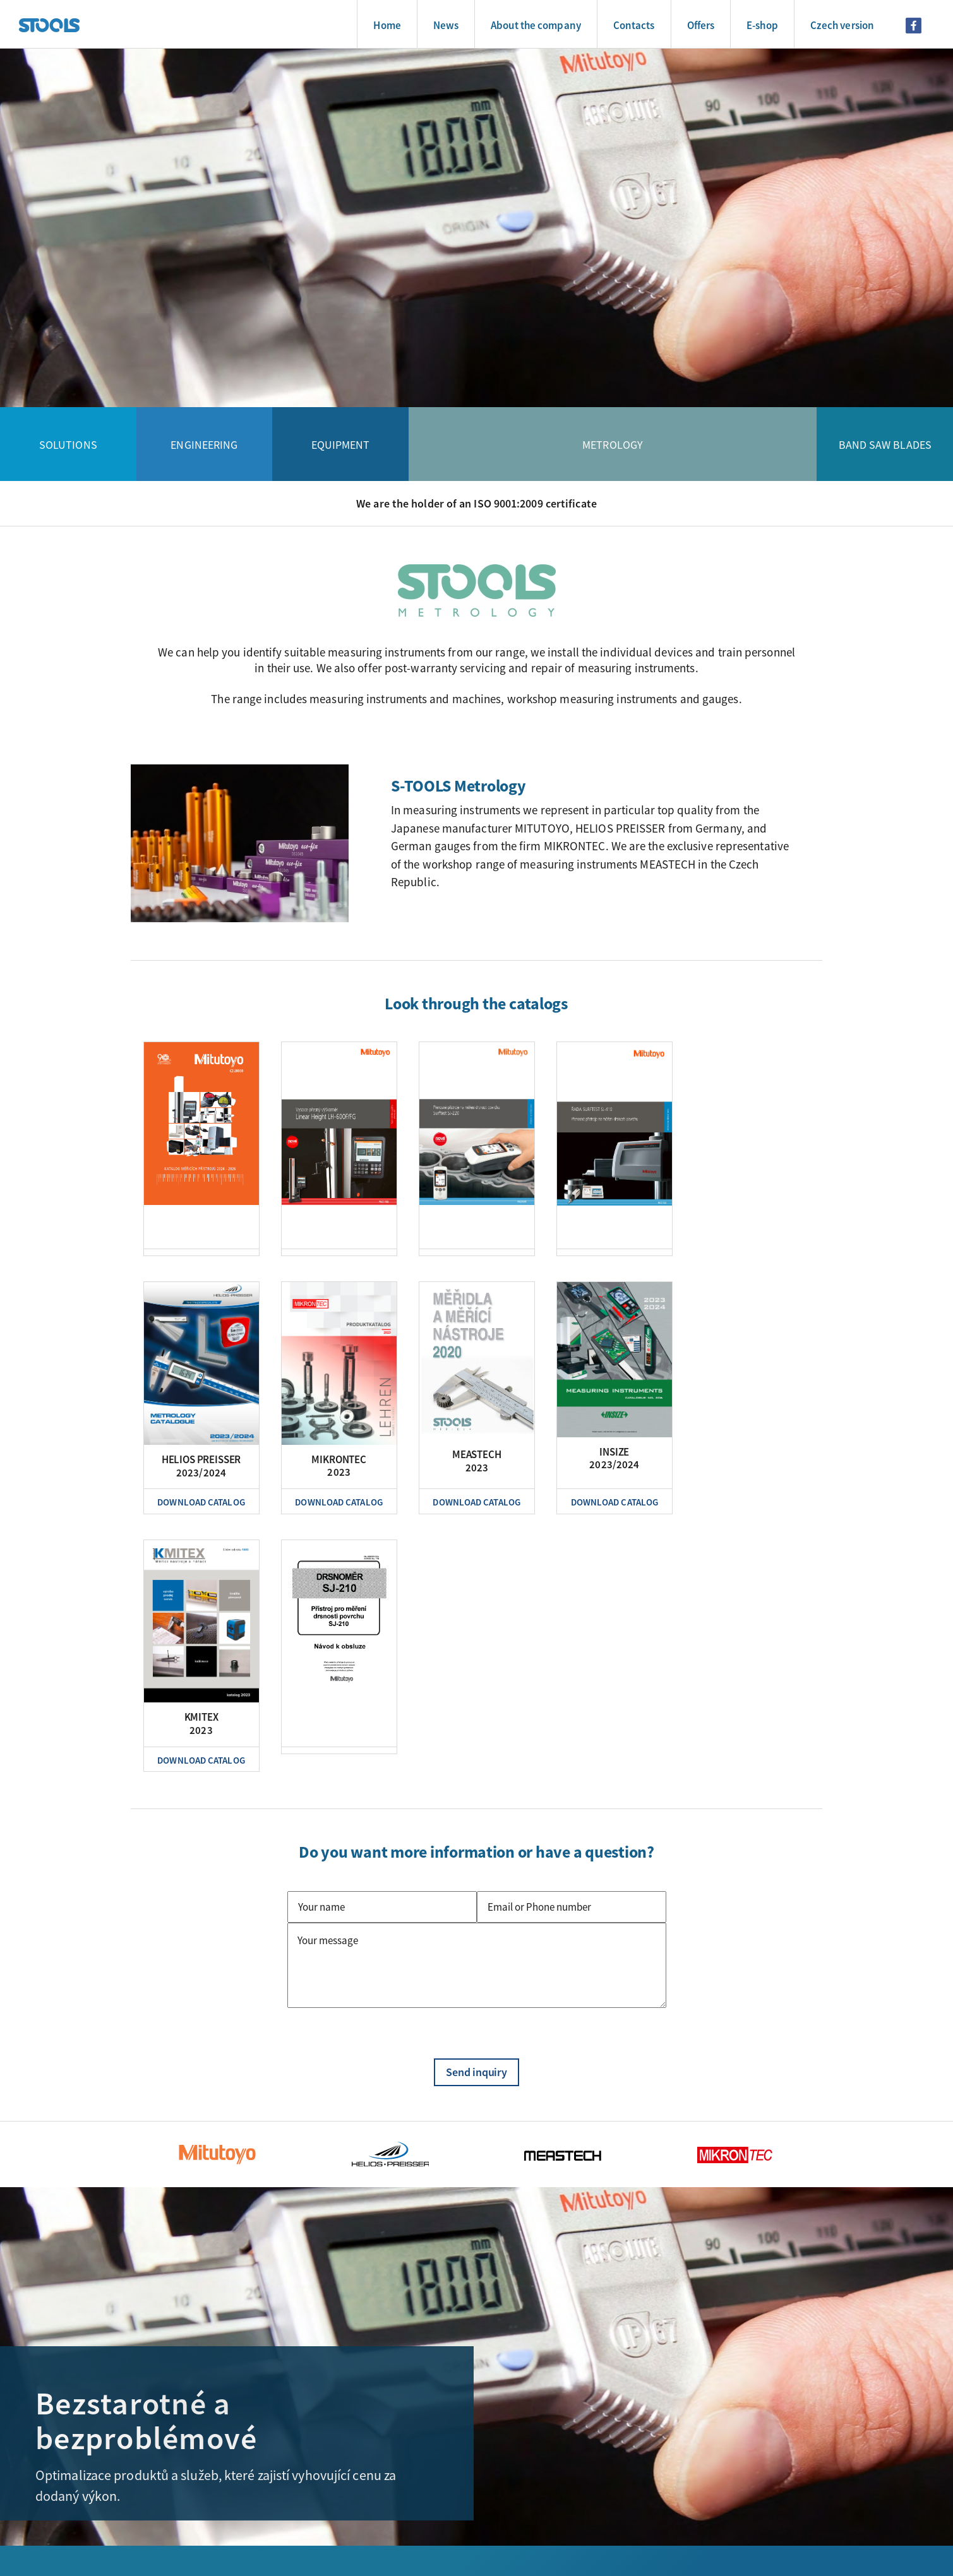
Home (386, 25)
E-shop (762, 25)
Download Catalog (201, 1502)
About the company (536, 25)
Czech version (842, 25)
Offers (701, 25)
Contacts (634, 25)
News (446, 25)
